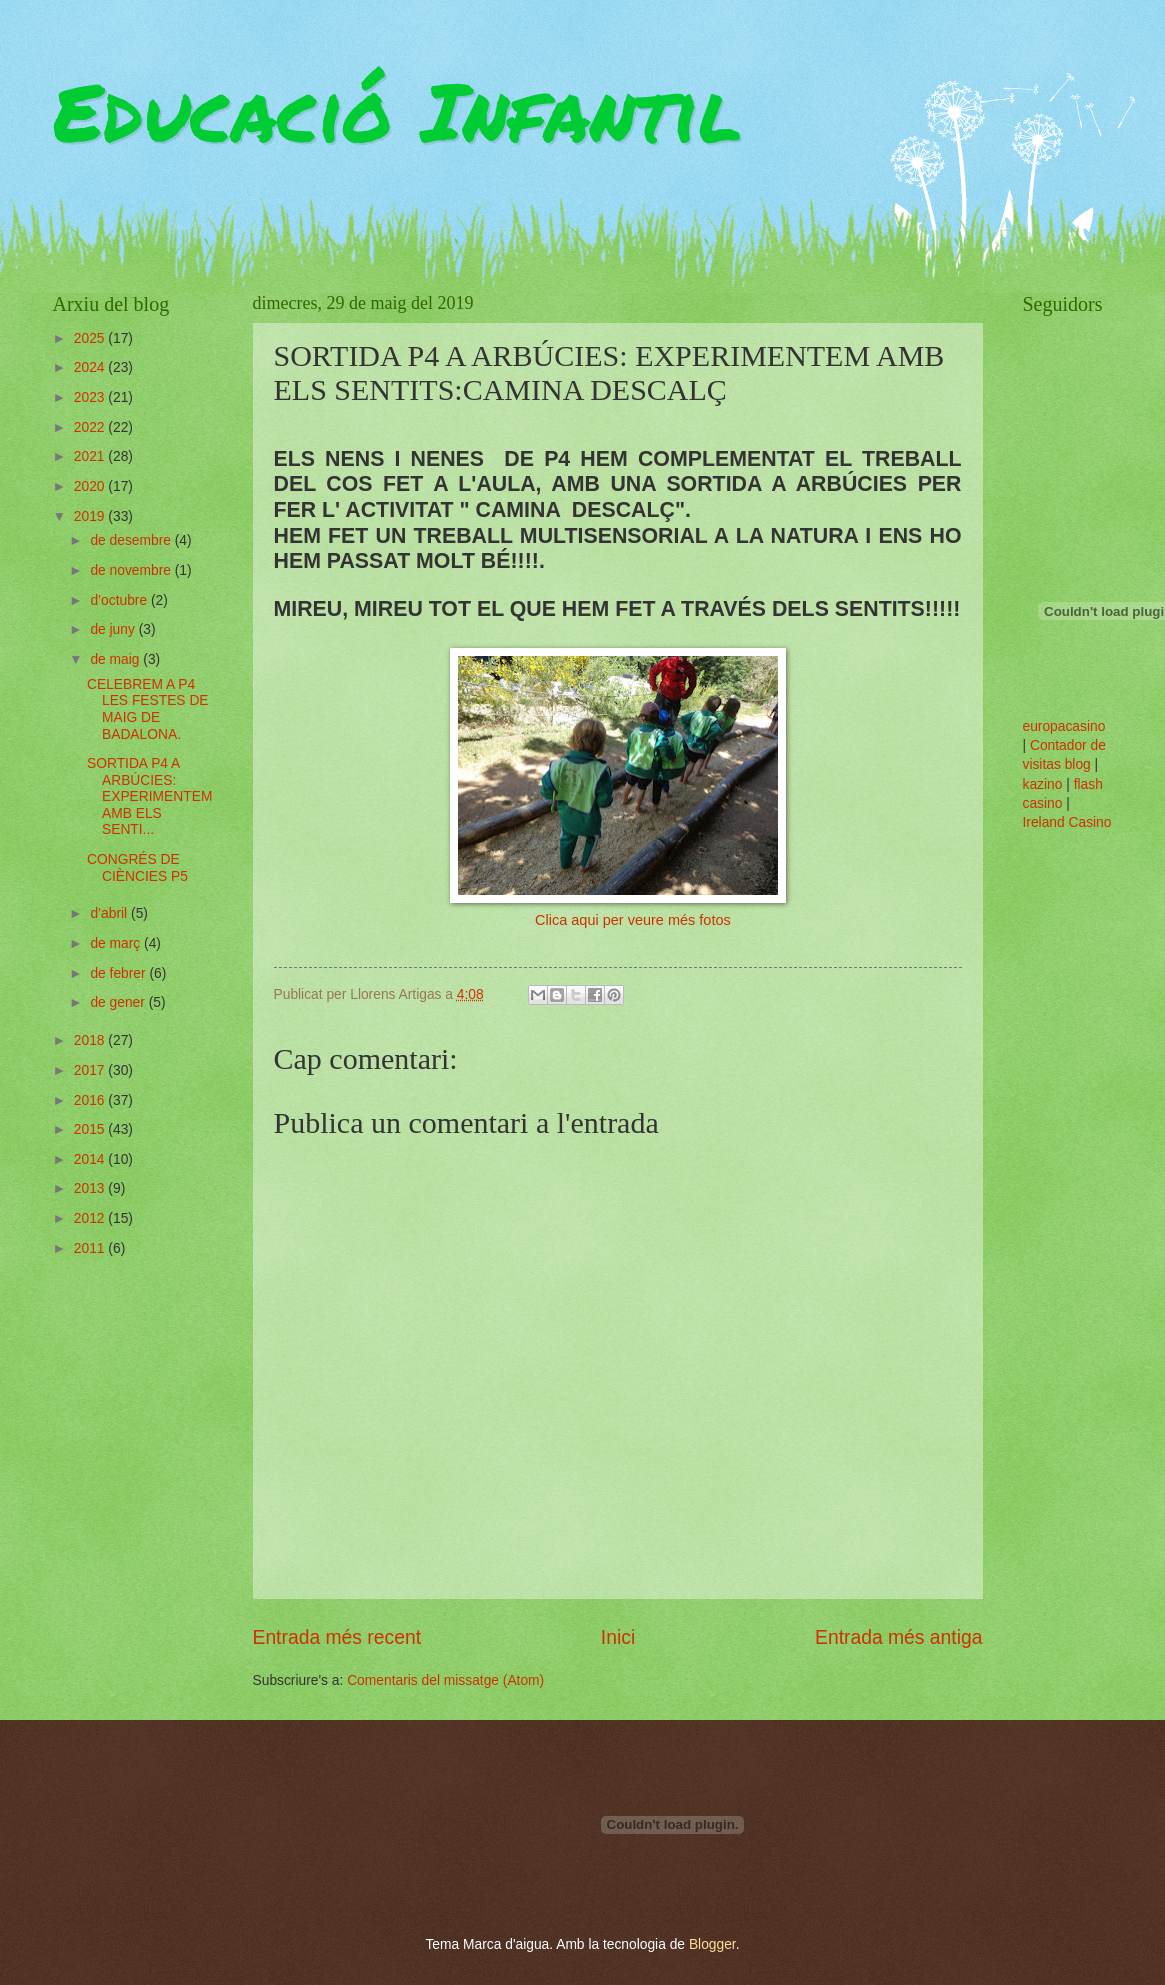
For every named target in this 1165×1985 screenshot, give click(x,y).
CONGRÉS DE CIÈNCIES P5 (137, 868)
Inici (618, 1637)
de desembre (132, 540)
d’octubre (120, 600)
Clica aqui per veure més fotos (633, 920)
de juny (114, 629)
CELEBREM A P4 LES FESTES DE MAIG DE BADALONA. (148, 709)
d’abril (110, 913)
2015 (91, 1129)
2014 (91, 1159)
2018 (91, 1040)
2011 (91, 1248)
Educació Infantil (397, 110)
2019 (91, 516)
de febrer (119, 973)
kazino (1043, 784)
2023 (91, 397)
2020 (91, 486)
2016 (91, 1100)
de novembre (132, 570)
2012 (91, 1218)
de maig (116, 659)
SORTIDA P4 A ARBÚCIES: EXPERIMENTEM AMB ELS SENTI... (149, 796)
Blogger (712, 1944)
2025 (91, 338)
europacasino (1064, 726)
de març (117, 943)
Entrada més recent (337, 1637)
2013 (91, 1188)
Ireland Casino (1067, 822)
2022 (91, 427)
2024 (91, 367)
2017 (91, 1070)
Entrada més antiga (898, 1637)
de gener (119, 1002)
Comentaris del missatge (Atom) (445, 1680)
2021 (91, 456)
